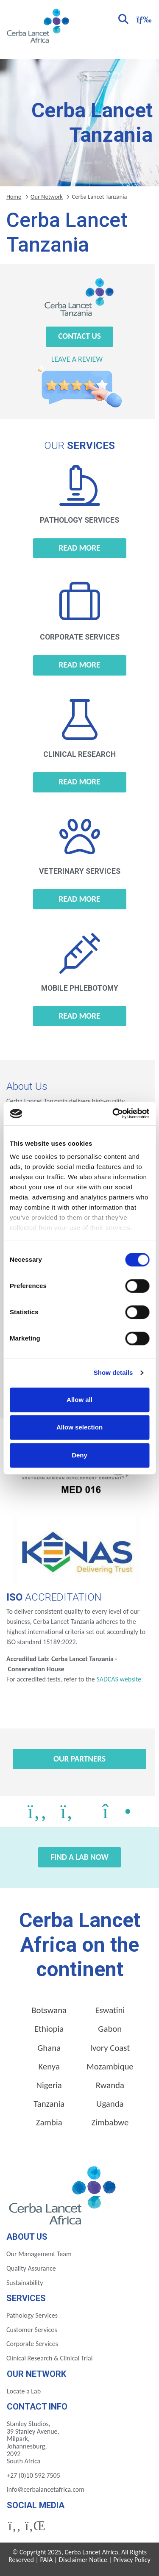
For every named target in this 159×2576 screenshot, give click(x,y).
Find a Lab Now (79, 1857)
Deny (79, 1455)
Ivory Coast (110, 2047)
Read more (79, 548)
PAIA (46, 2560)
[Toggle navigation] (143, 18)
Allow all (79, 1399)
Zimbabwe (109, 2122)
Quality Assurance (31, 2268)
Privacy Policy (132, 2560)
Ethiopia (49, 2028)
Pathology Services (32, 2315)
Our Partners (79, 1759)
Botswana (49, 2010)
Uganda (110, 2103)
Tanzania (48, 2103)
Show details (113, 1372)
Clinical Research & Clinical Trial (49, 2358)
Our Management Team (39, 2254)
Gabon (110, 2028)
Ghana (49, 2047)
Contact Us (79, 336)
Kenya (48, 2066)
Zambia (49, 2122)
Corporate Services (32, 2344)
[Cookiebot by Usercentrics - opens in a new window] (113, 1113)
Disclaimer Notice (83, 2560)
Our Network (47, 196)
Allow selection (79, 1427)
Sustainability (24, 2283)
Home (13, 196)
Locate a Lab (24, 2391)
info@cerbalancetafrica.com (45, 2489)
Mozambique (110, 2066)
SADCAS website (118, 1679)
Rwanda (110, 2085)
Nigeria (49, 2085)
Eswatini (110, 2010)
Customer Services (31, 2330)
